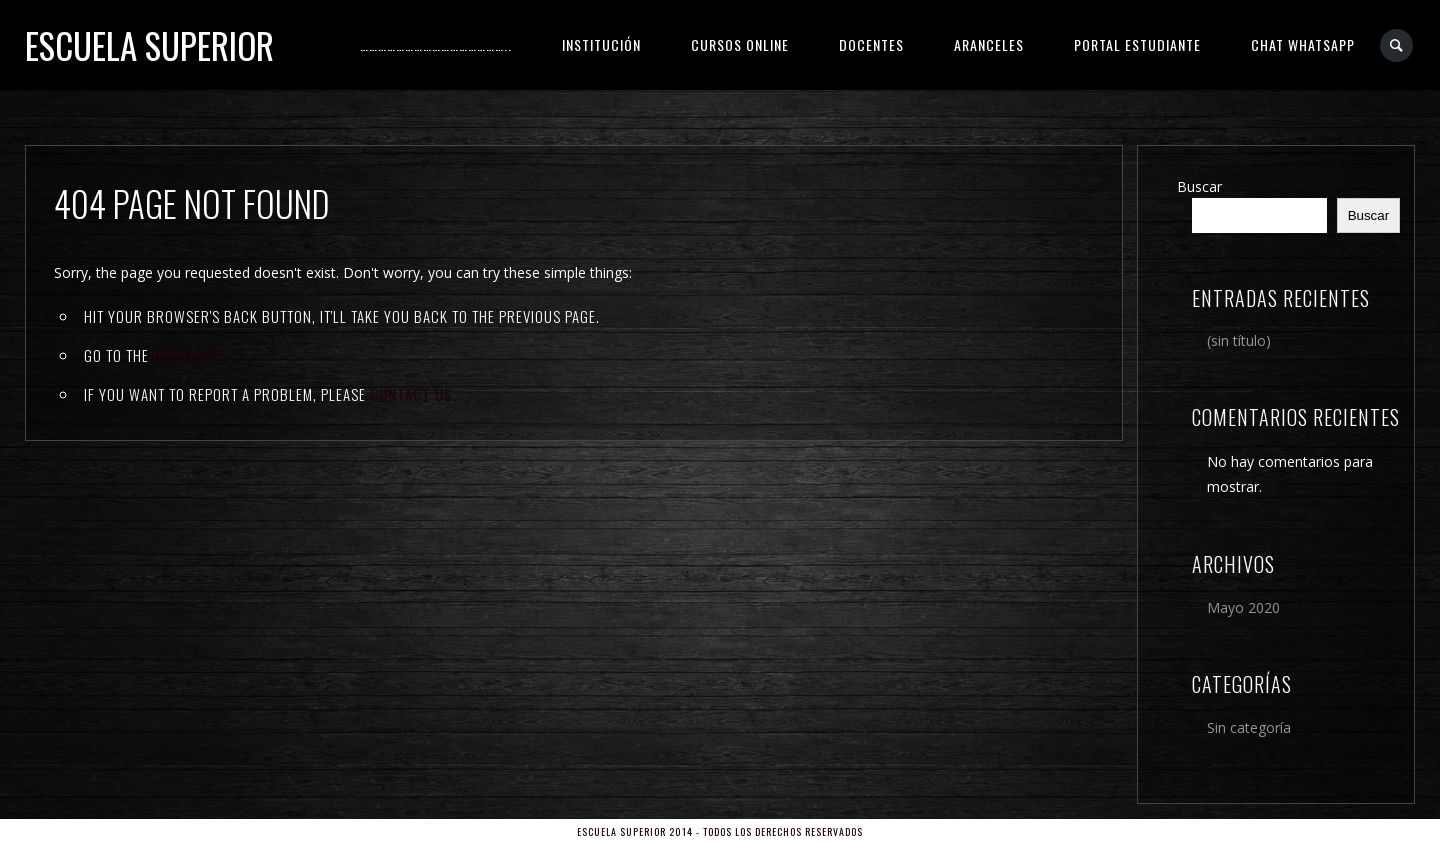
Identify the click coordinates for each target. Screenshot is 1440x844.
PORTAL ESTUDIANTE (1137, 44)
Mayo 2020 (1243, 607)
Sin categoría (1249, 727)
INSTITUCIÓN (601, 44)
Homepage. (190, 355)
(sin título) (1239, 340)
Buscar (1199, 186)
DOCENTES (871, 44)
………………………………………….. (436, 44)
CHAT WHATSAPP (1303, 44)
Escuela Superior (149, 45)
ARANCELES (989, 44)
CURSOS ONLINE (740, 44)
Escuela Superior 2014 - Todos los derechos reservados (720, 831)
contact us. (413, 394)
